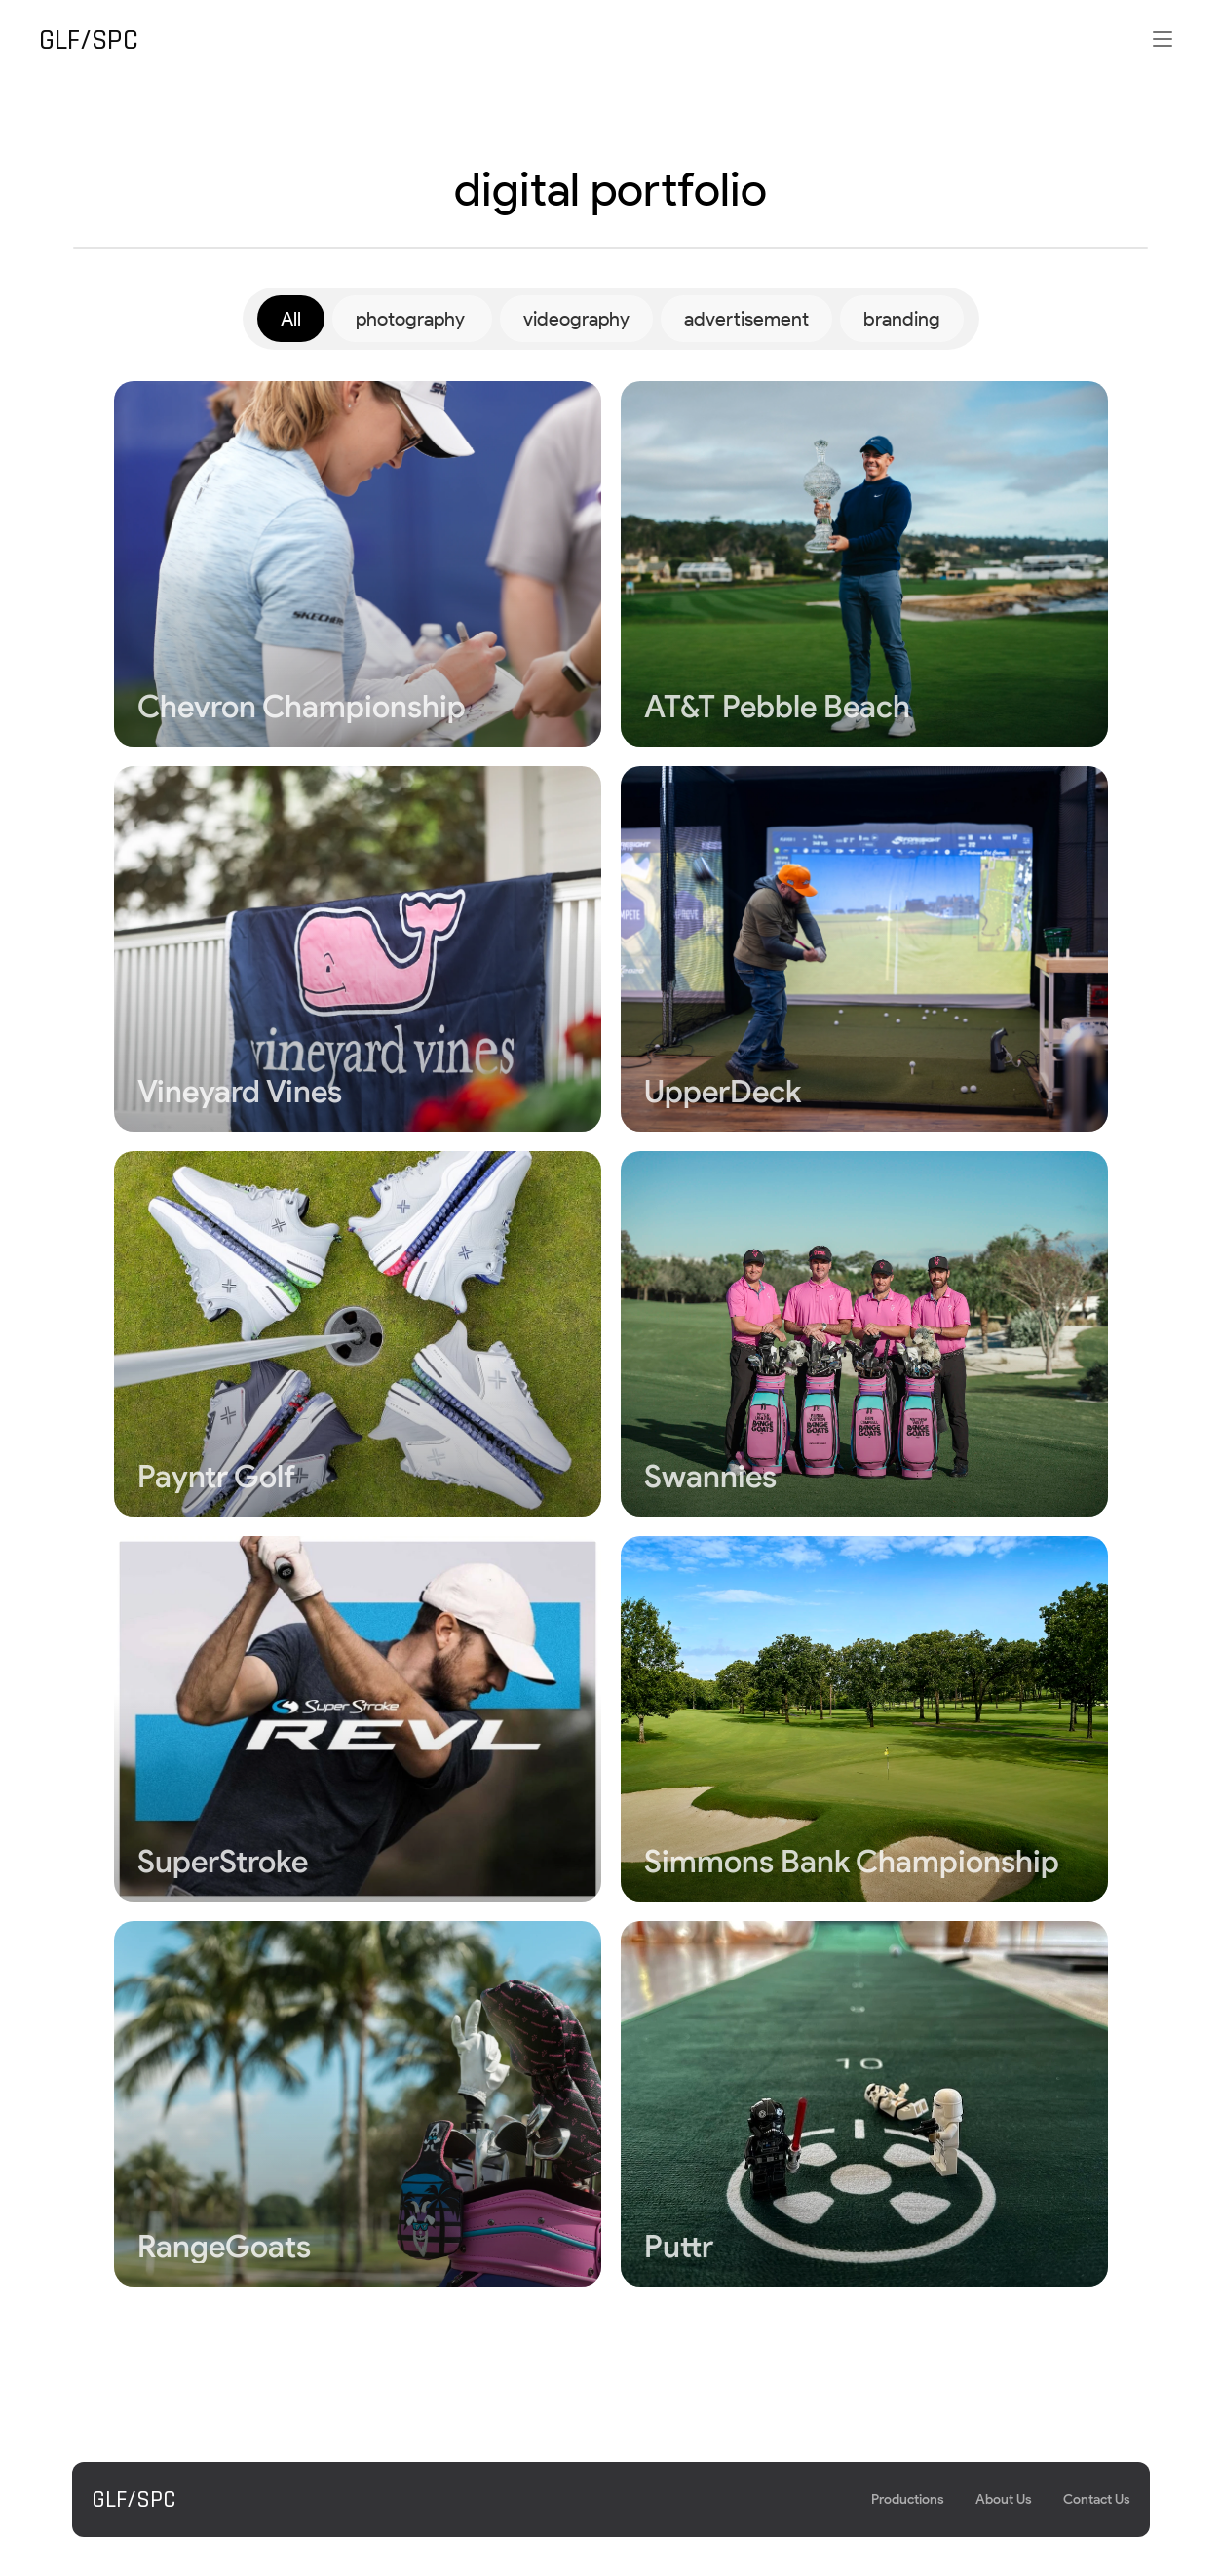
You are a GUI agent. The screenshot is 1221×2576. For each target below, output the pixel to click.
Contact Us (1096, 2499)
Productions (907, 2499)
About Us (1003, 2499)
